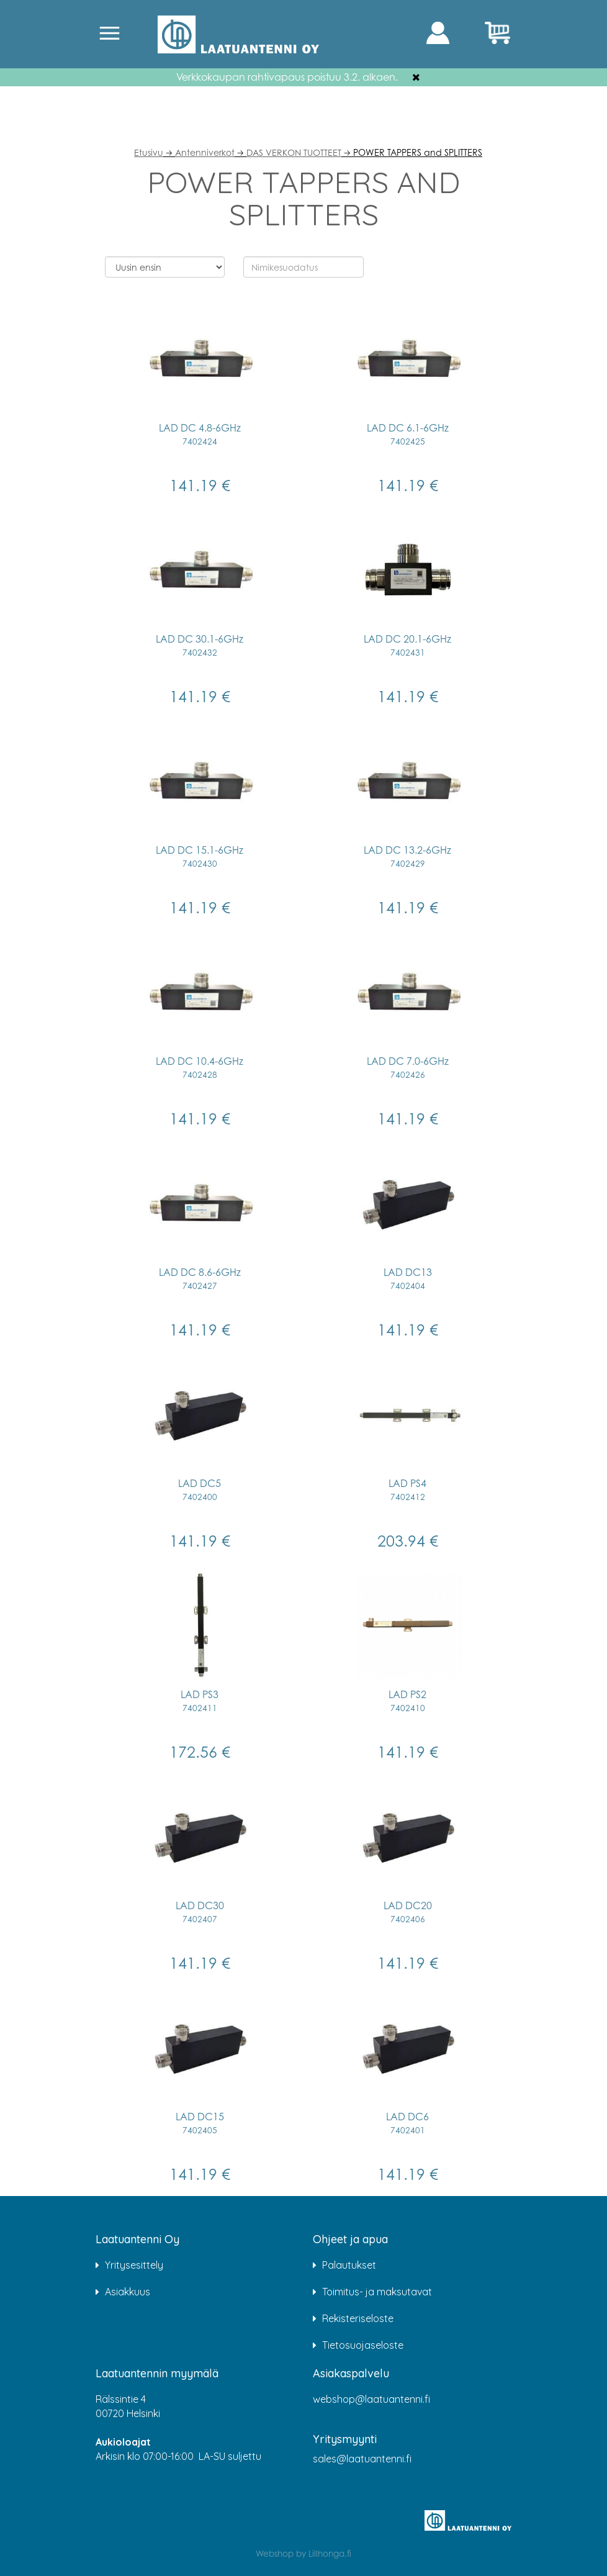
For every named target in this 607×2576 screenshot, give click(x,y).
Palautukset (349, 2265)
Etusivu (148, 152)
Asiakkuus (127, 2291)
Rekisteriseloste (357, 2318)
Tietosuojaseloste (362, 2345)
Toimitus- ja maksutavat (377, 2291)
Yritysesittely (134, 2265)
